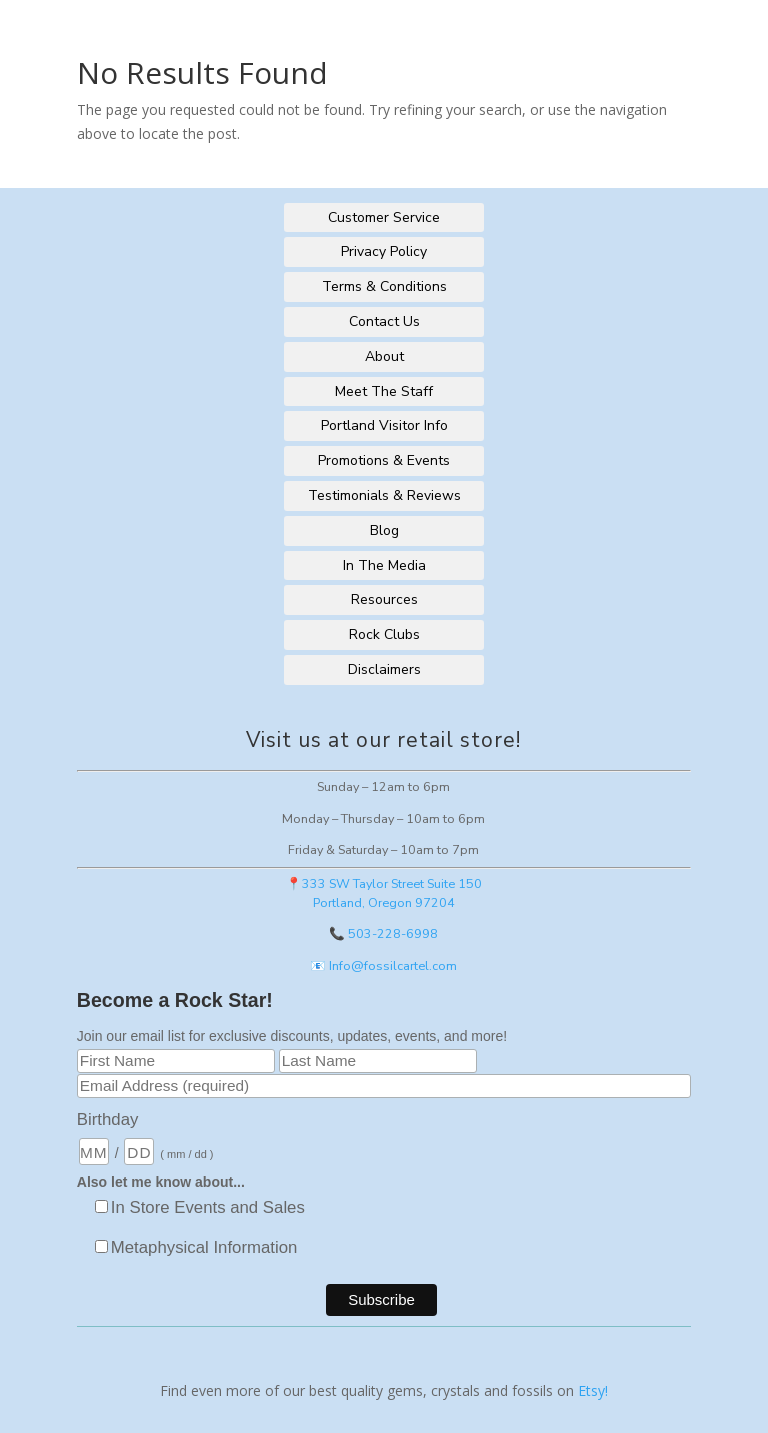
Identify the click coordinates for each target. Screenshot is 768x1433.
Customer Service (384, 217)
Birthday (108, 1119)
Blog (384, 530)
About (384, 356)
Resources (384, 599)
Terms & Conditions (384, 286)
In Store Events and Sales (208, 1207)
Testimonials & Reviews (384, 495)
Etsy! (593, 1390)
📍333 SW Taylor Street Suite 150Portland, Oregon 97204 (384, 893)
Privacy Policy (384, 251)
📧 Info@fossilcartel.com (383, 965)
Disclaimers (384, 669)
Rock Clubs (384, 634)
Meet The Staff (384, 391)
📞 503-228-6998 (383, 933)
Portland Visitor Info (384, 425)
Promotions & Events (384, 460)
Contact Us (384, 321)
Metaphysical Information (204, 1247)
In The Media (384, 565)
